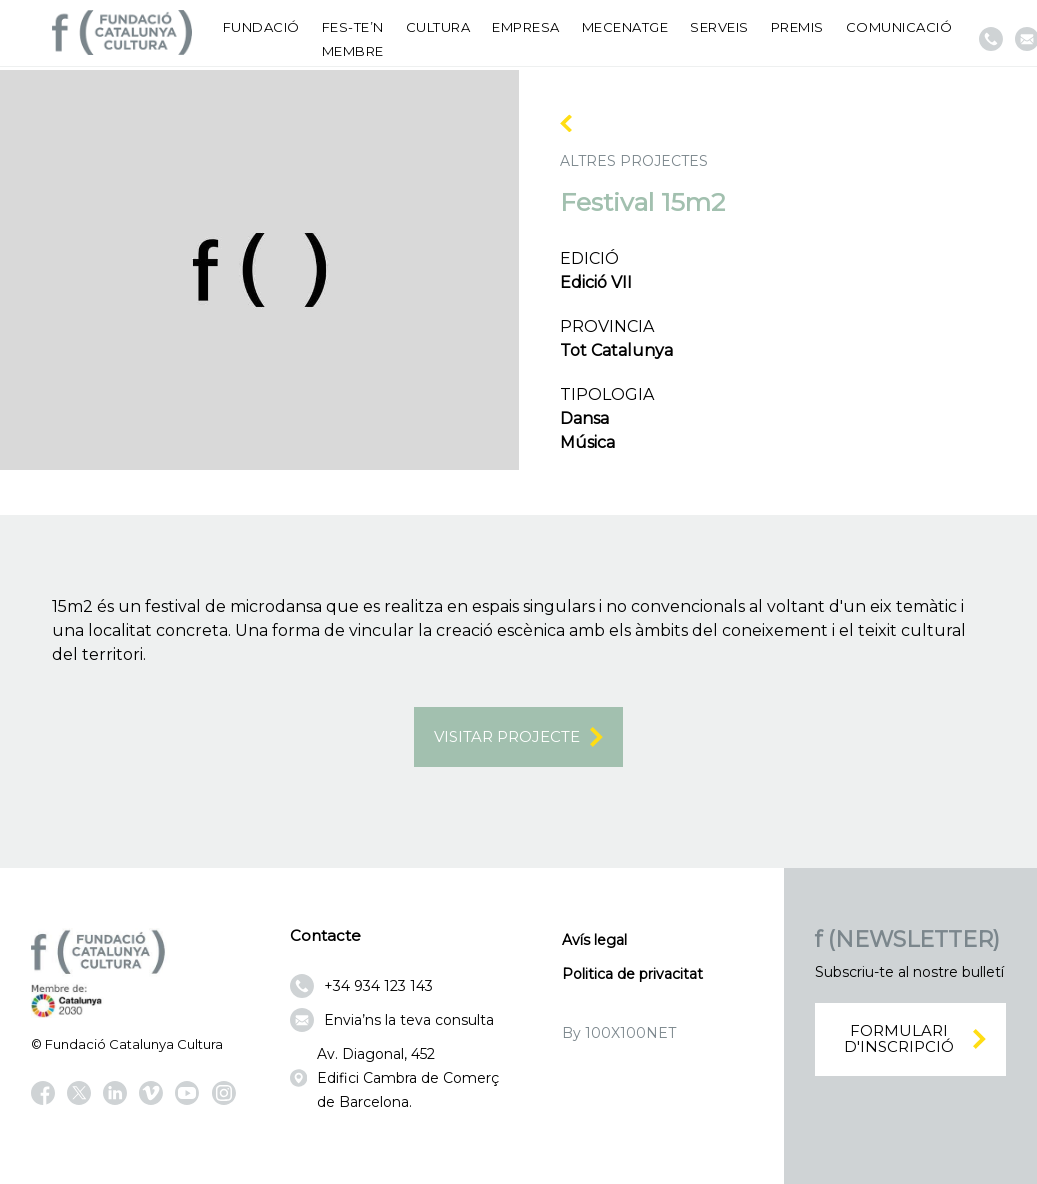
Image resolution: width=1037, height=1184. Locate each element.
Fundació (261, 27)
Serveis (719, 27)
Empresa (526, 27)
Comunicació (899, 27)
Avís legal (594, 940)
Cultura (438, 27)
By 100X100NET (619, 1033)
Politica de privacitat (632, 974)
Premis (797, 27)
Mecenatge (625, 27)
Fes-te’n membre (353, 39)
